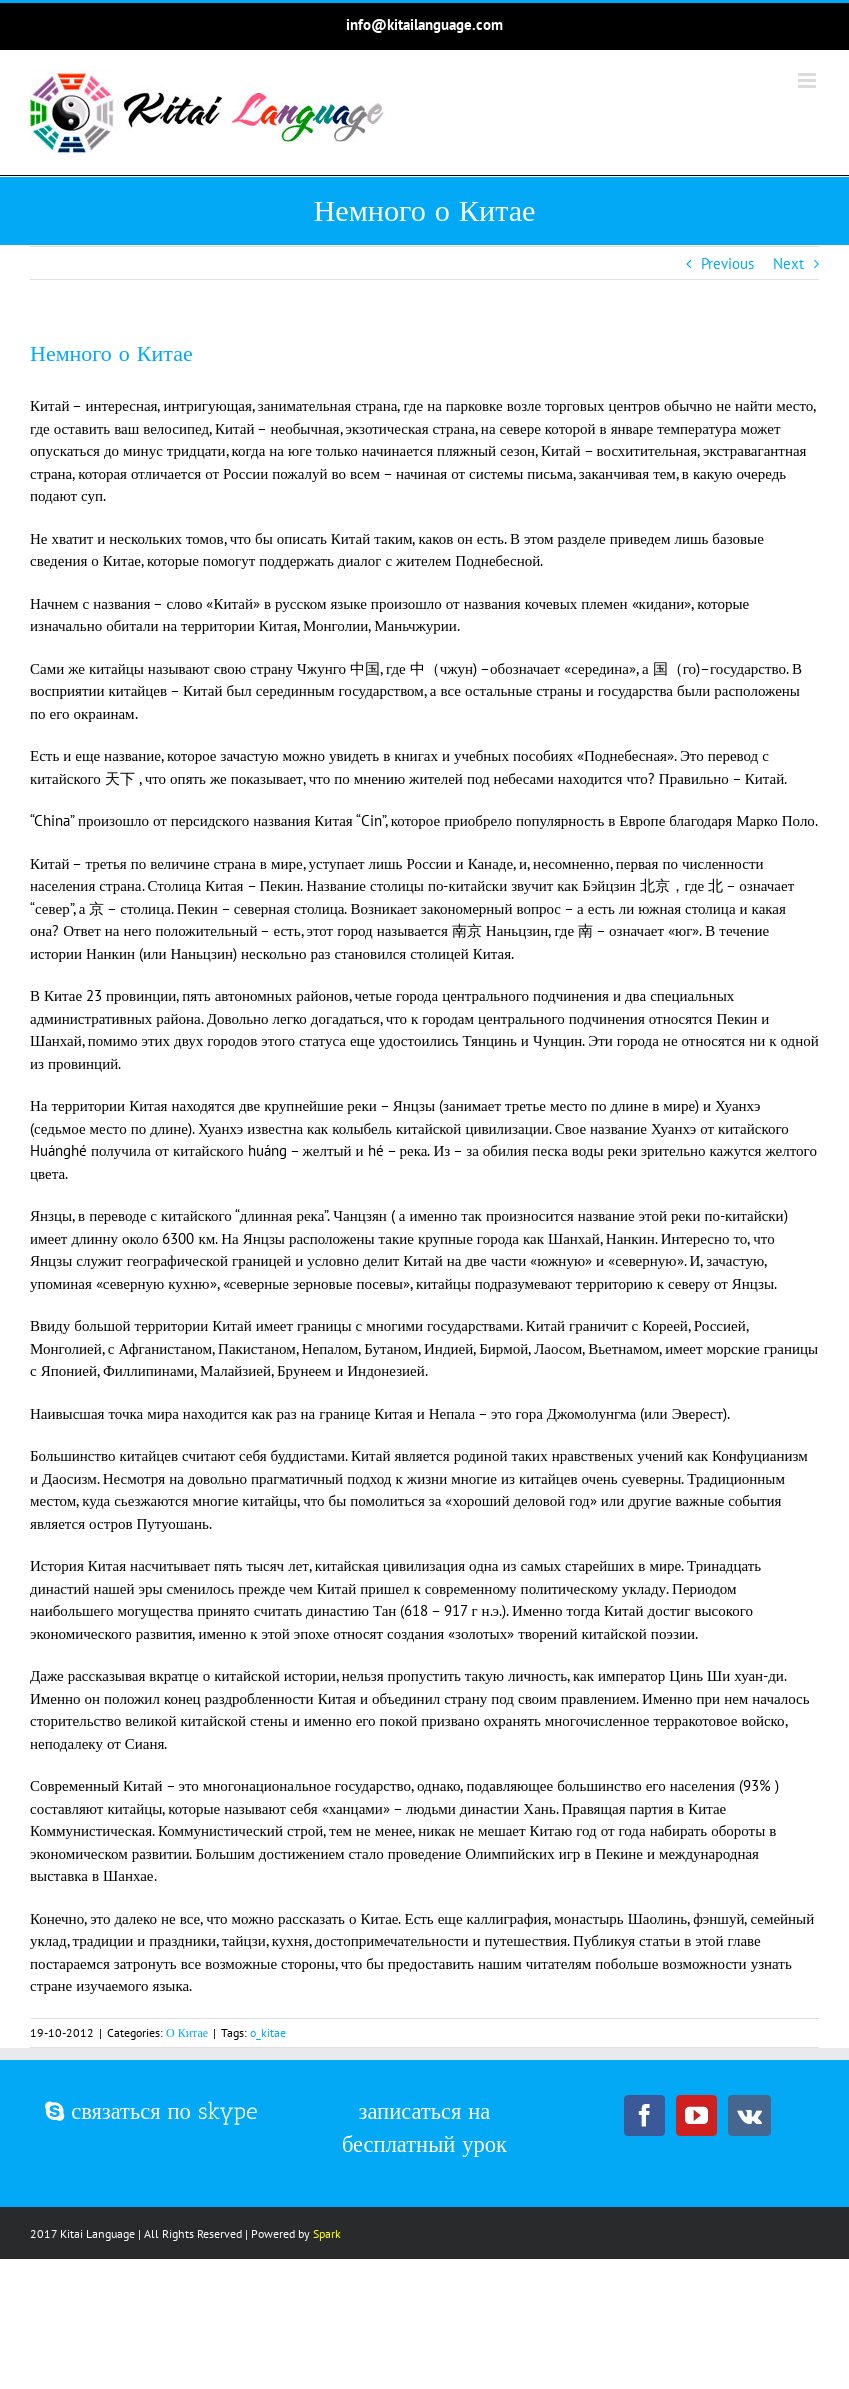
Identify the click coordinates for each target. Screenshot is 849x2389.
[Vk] (749, 2115)
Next (788, 263)
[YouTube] (696, 2115)
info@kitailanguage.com (424, 24)
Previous (727, 263)
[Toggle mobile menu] (808, 80)
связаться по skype (151, 2111)
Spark (327, 2233)
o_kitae (268, 2032)
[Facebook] (644, 2115)
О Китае (187, 2032)
